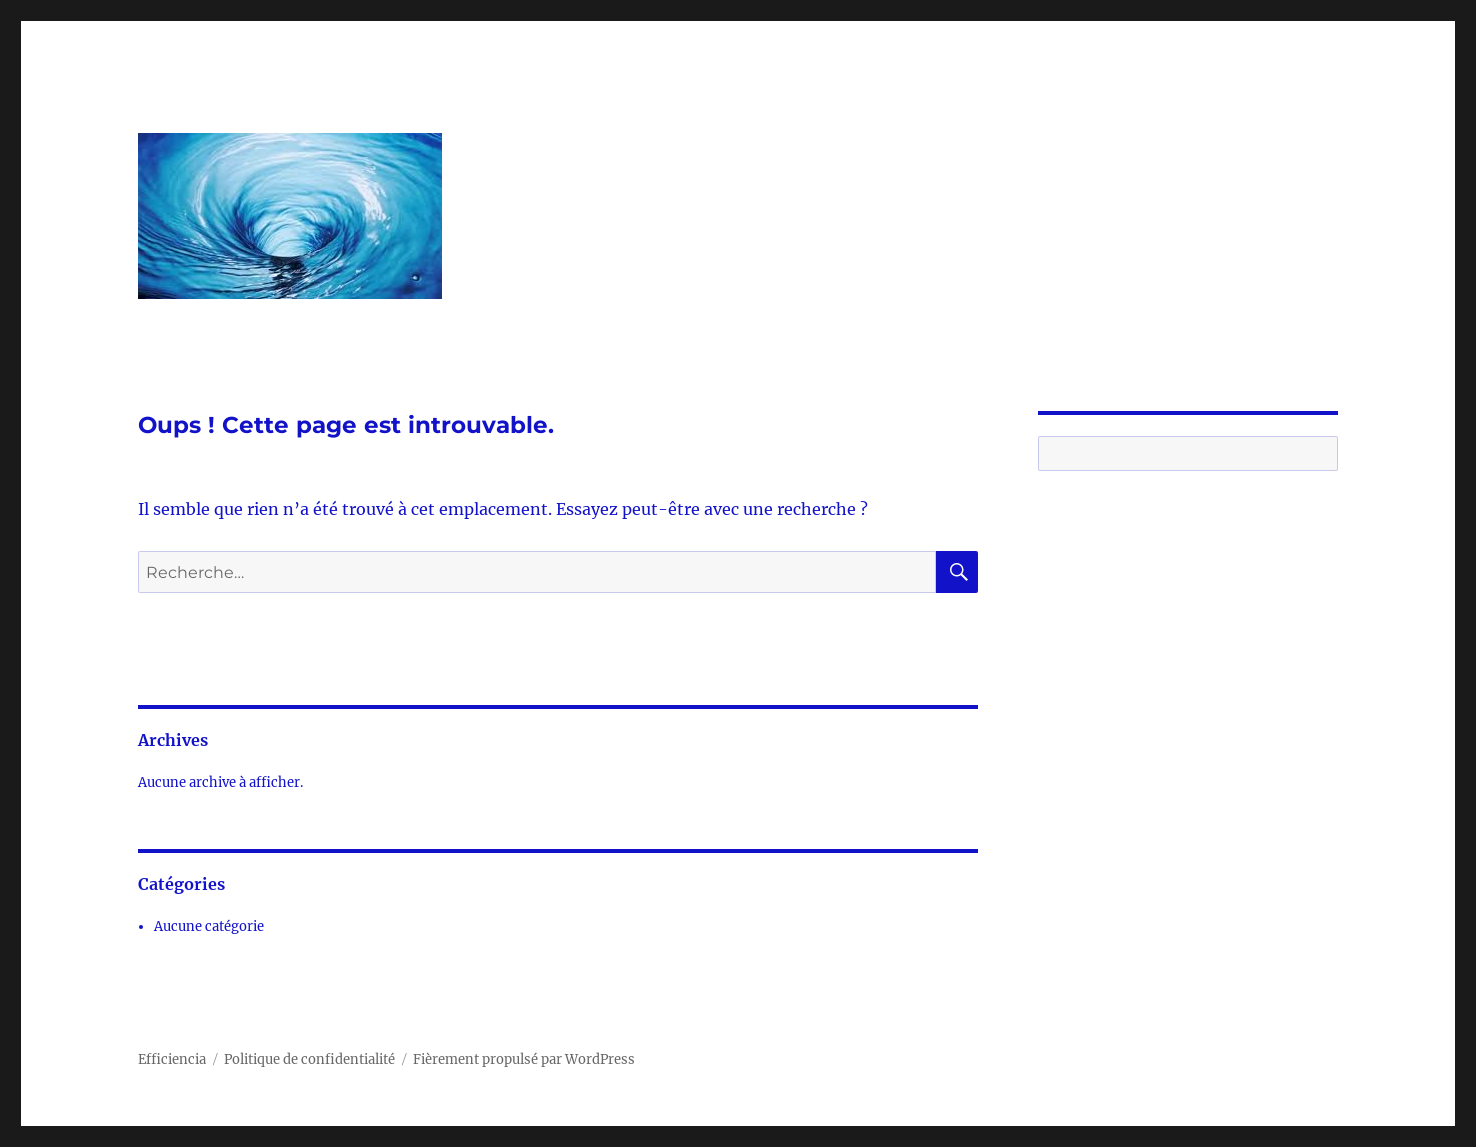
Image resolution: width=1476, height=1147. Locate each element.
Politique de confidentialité (309, 1059)
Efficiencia (172, 1059)
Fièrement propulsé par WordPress (524, 1059)
